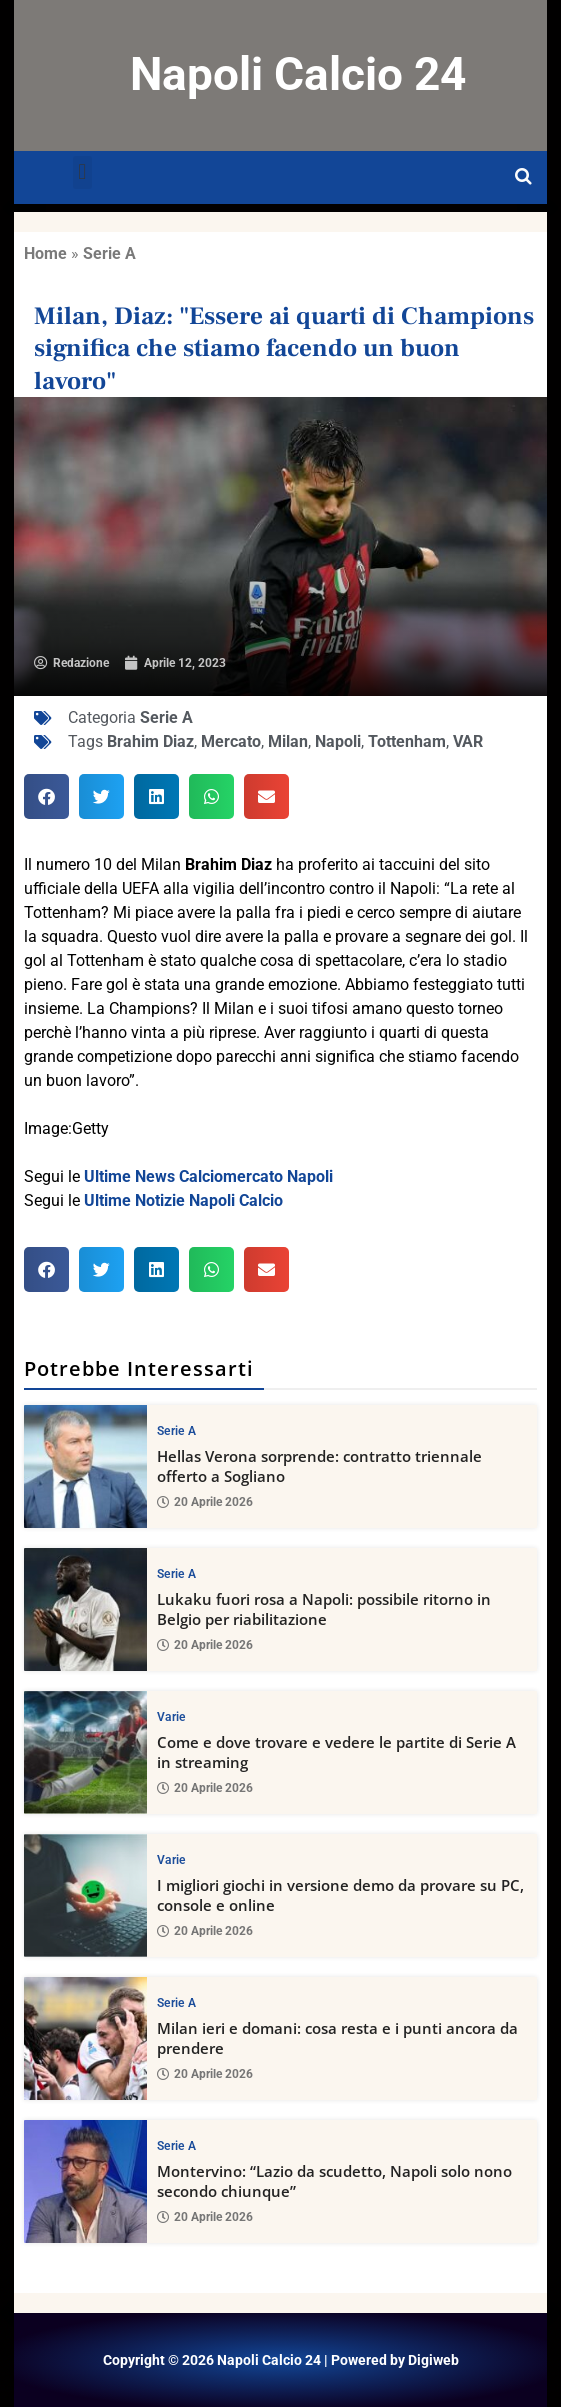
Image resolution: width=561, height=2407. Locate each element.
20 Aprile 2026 (205, 1503)
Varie (171, 1717)
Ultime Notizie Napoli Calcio (183, 1200)
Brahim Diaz (150, 741)
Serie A (109, 253)
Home (45, 253)
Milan (288, 741)
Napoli (338, 741)
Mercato (231, 741)
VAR (468, 741)
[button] (82, 172)
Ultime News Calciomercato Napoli (208, 1176)
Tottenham (407, 741)
